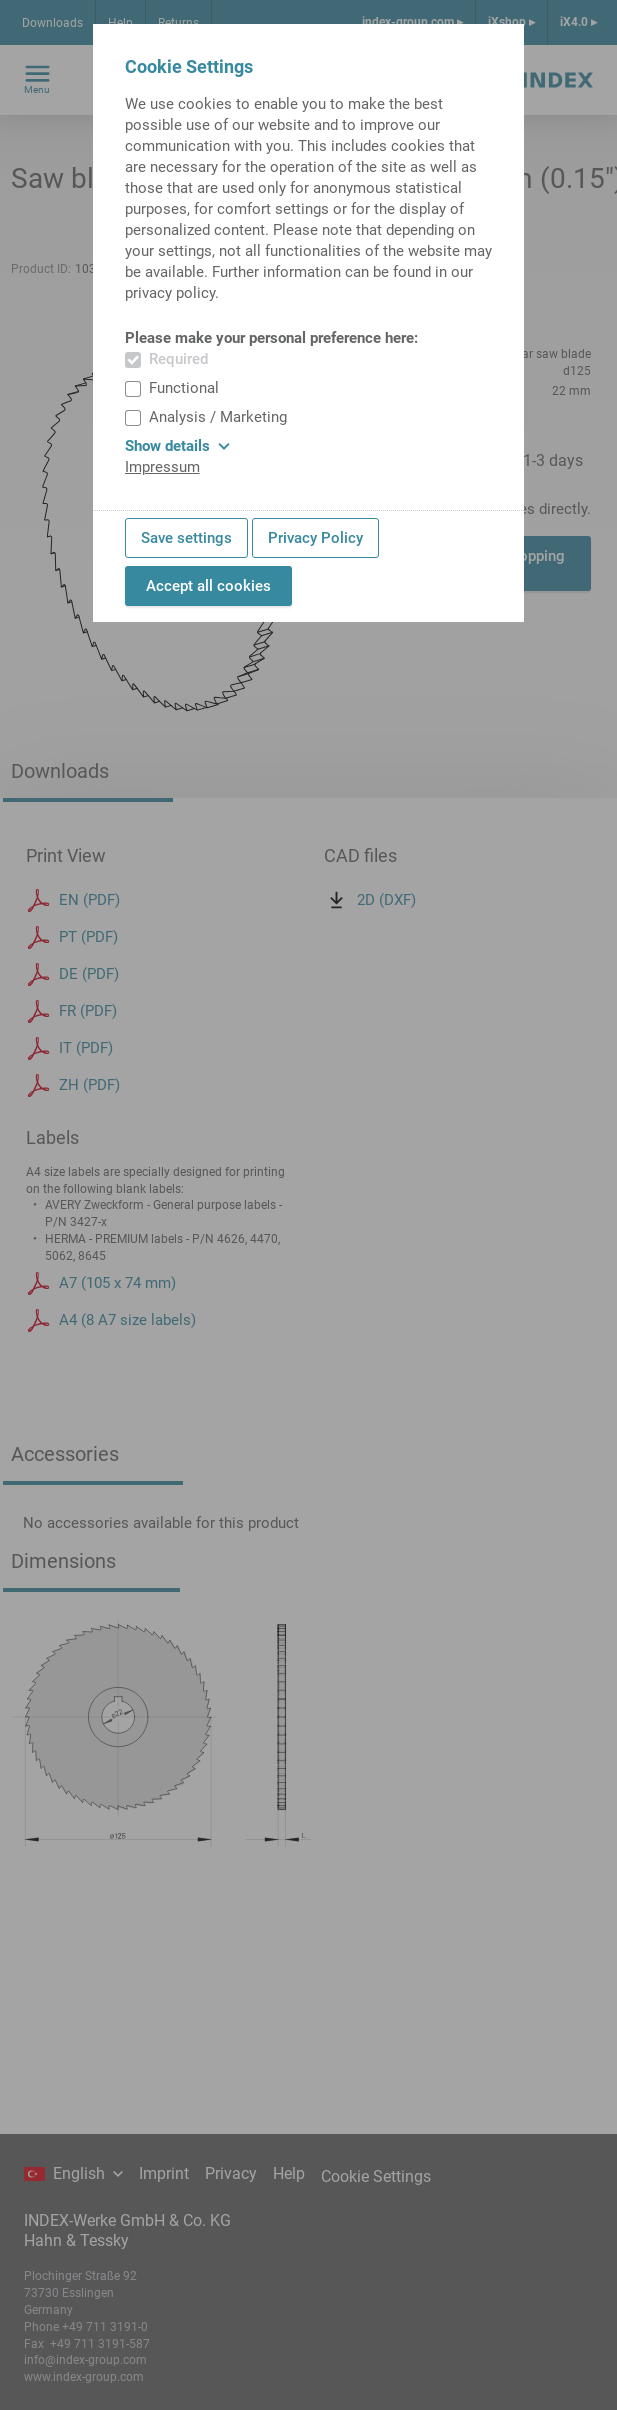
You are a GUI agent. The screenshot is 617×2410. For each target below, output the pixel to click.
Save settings (186, 538)
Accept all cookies (208, 586)
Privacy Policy (315, 538)
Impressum (162, 467)
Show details (177, 446)
